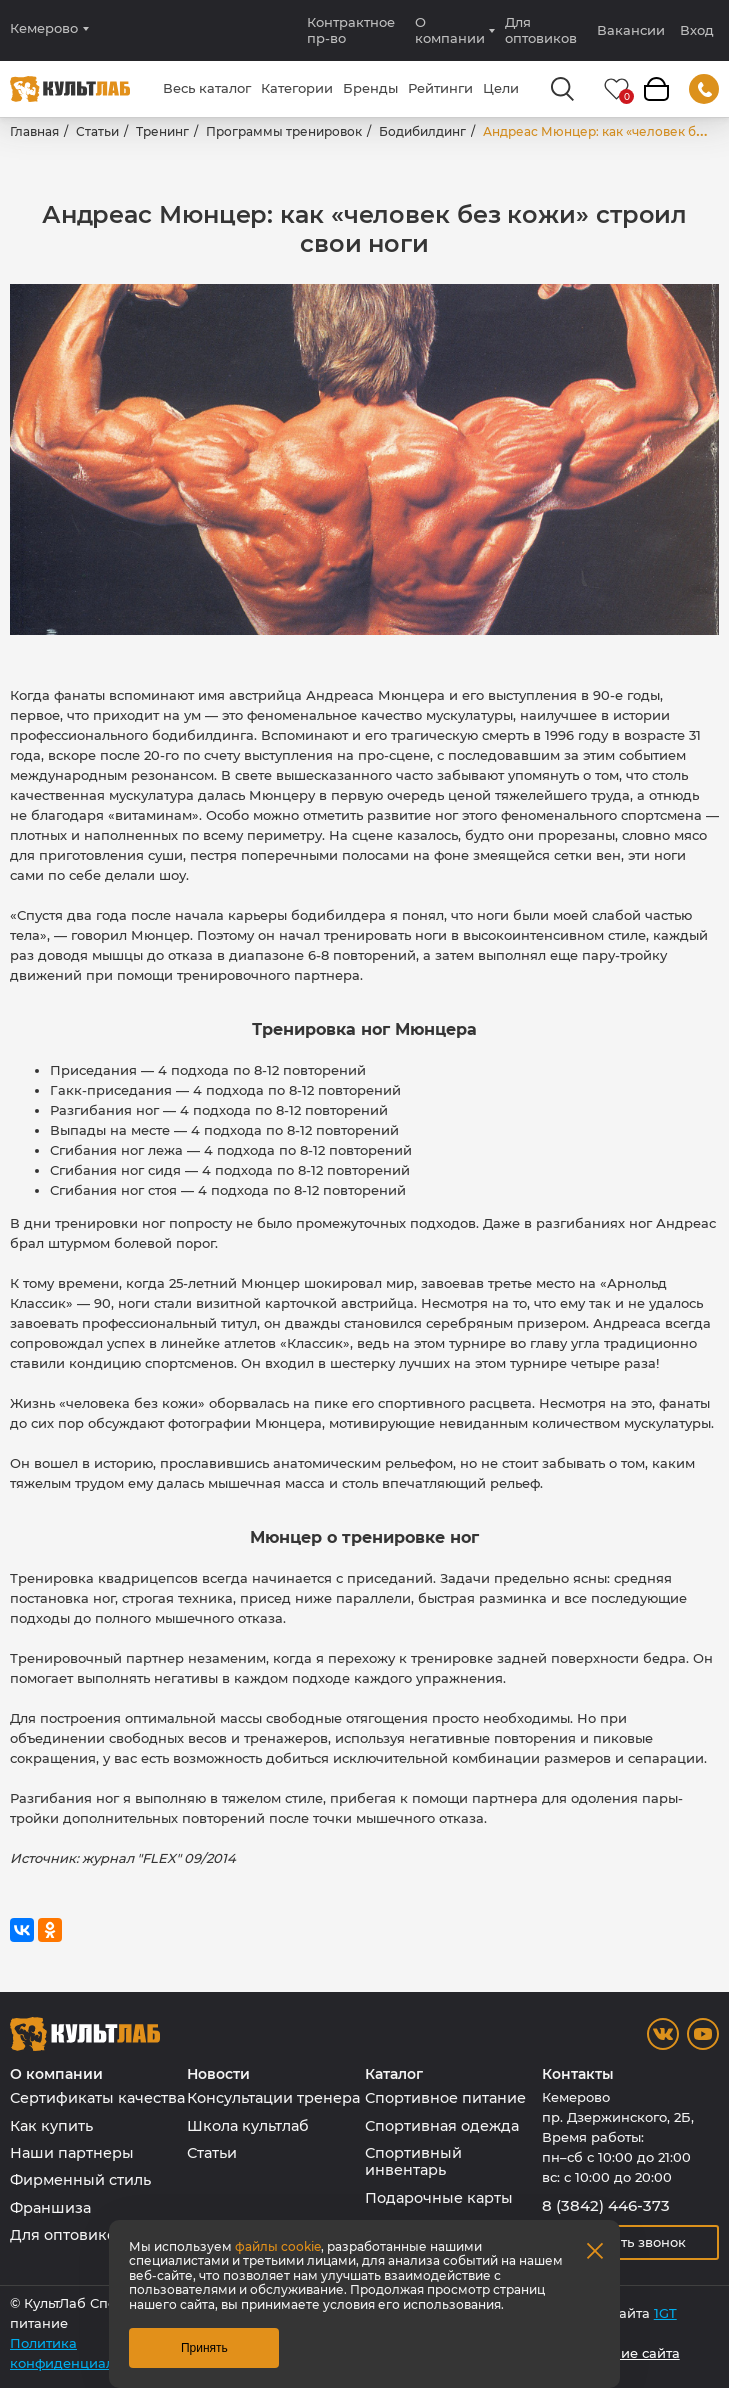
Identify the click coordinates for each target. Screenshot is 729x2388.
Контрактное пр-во (351, 30)
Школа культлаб (248, 2126)
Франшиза (50, 2208)
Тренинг (162, 131)
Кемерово (44, 28)
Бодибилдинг (422, 131)
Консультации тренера (273, 2098)
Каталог (394, 2074)
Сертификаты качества (97, 2098)
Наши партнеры (72, 2153)
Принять (204, 2348)
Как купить (51, 2126)
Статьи (97, 131)
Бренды (370, 88)
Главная (34, 131)
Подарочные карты (439, 2198)
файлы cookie (278, 2246)
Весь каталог (207, 88)
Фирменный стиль (80, 2180)
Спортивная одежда (442, 2126)
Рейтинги (440, 88)
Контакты (578, 2074)
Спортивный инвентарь (413, 2161)
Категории (297, 88)
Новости (218, 2074)
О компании (450, 30)
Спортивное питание (445, 2098)
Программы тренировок (284, 131)
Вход (697, 30)
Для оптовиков (541, 30)
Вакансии (631, 30)
